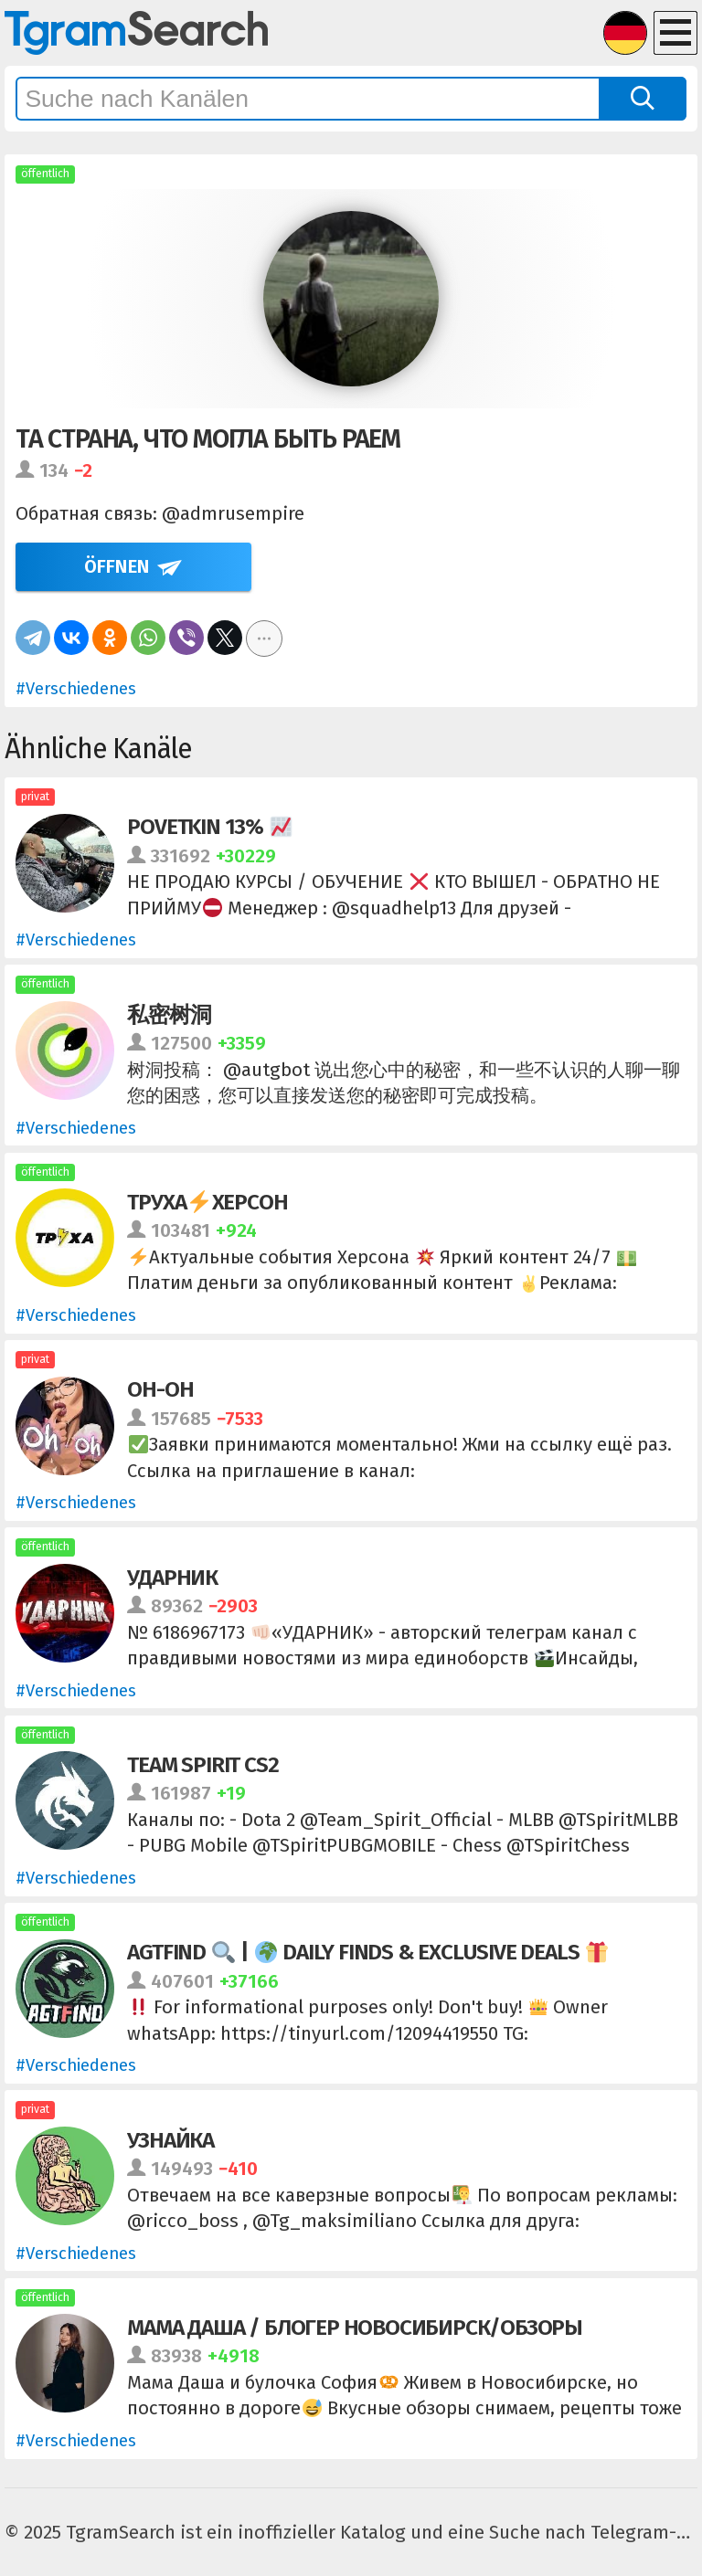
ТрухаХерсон (207, 1201)
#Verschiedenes (76, 689)
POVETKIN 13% (209, 826)
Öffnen (117, 566)
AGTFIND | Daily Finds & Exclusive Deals (367, 1951)
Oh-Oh (160, 1389)
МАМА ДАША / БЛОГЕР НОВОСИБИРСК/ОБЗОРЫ (354, 2327)
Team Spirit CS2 (202, 1764)
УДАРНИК (172, 1577)
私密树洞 (168, 1014)
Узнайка (170, 2140)
